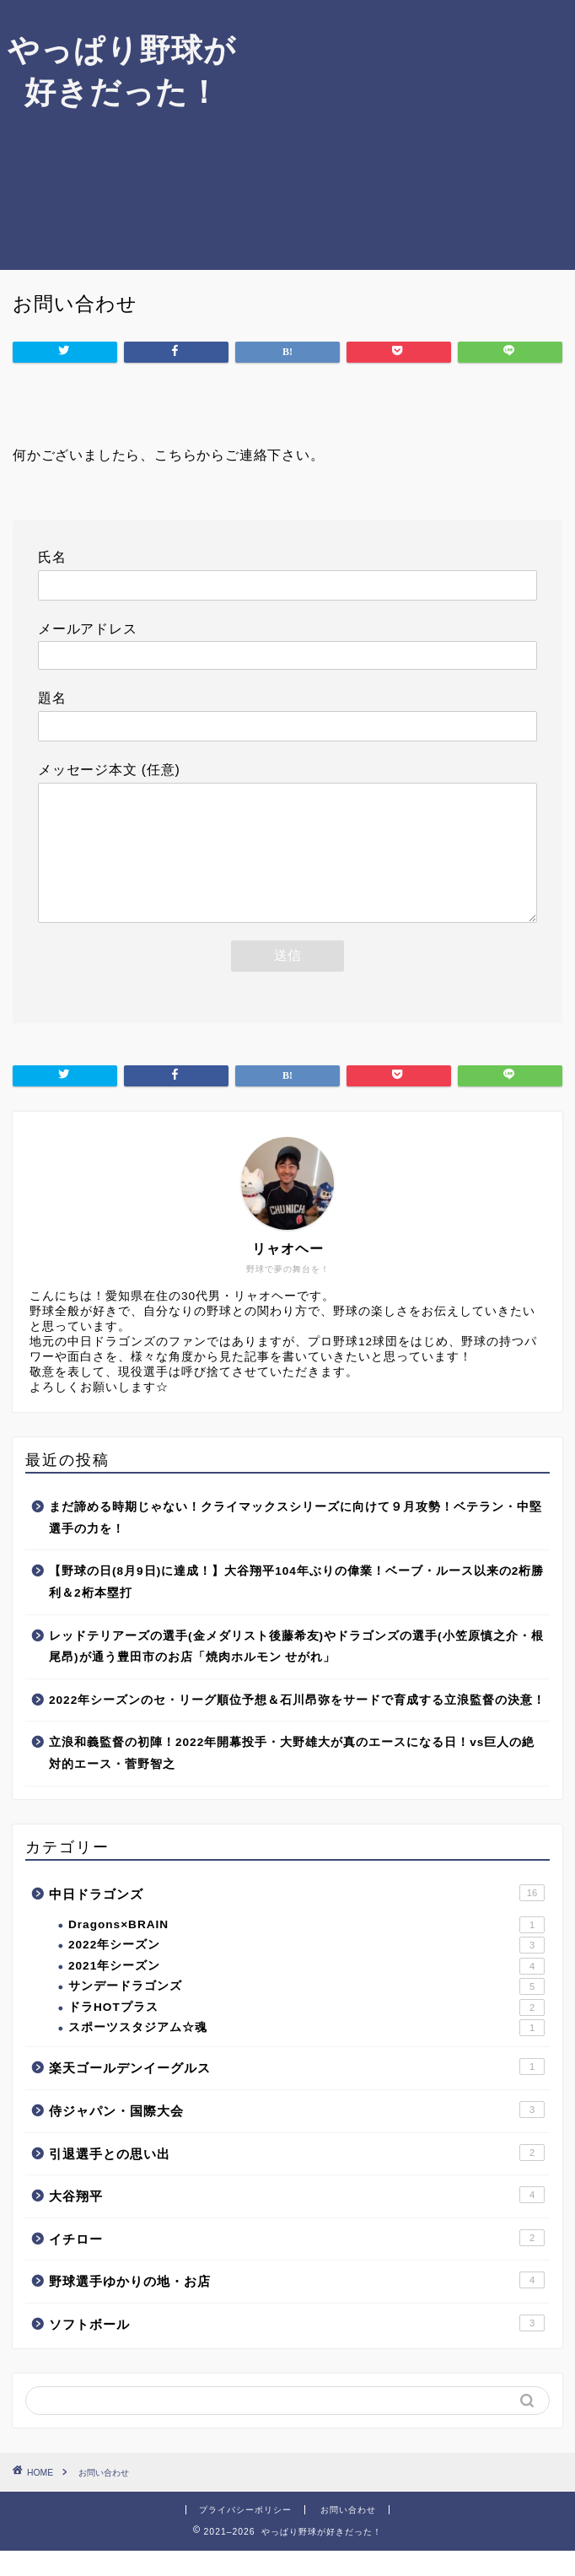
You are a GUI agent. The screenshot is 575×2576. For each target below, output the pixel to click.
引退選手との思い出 (297, 2177)
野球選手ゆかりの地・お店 (297, 2305)
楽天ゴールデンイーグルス (297, 2091)
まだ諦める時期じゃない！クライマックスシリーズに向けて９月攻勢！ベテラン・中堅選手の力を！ (295, 1543)
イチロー (297, 2263)
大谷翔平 (297, 2220)
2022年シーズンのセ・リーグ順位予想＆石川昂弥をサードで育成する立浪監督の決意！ (297, 1725)
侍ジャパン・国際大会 (297, 2134)
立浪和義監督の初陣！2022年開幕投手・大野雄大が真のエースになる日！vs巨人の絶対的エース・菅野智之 (292, 1778)
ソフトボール (297, 2348)
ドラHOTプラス (306, 2032)
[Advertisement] (409, 135)
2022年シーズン (306, 1970)
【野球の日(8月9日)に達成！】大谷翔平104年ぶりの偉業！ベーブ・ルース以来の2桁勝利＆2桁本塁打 (296, 1607)
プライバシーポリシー (245, 2535)
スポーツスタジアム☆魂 (306, 2053)
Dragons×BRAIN (306, 1950)
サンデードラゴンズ (306, 2011)
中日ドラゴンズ (297, 1918)
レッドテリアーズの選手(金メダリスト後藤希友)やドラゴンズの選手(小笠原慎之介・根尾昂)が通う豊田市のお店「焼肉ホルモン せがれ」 (296, 1672)
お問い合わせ (348, 2535)
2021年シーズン (306, 1991)
